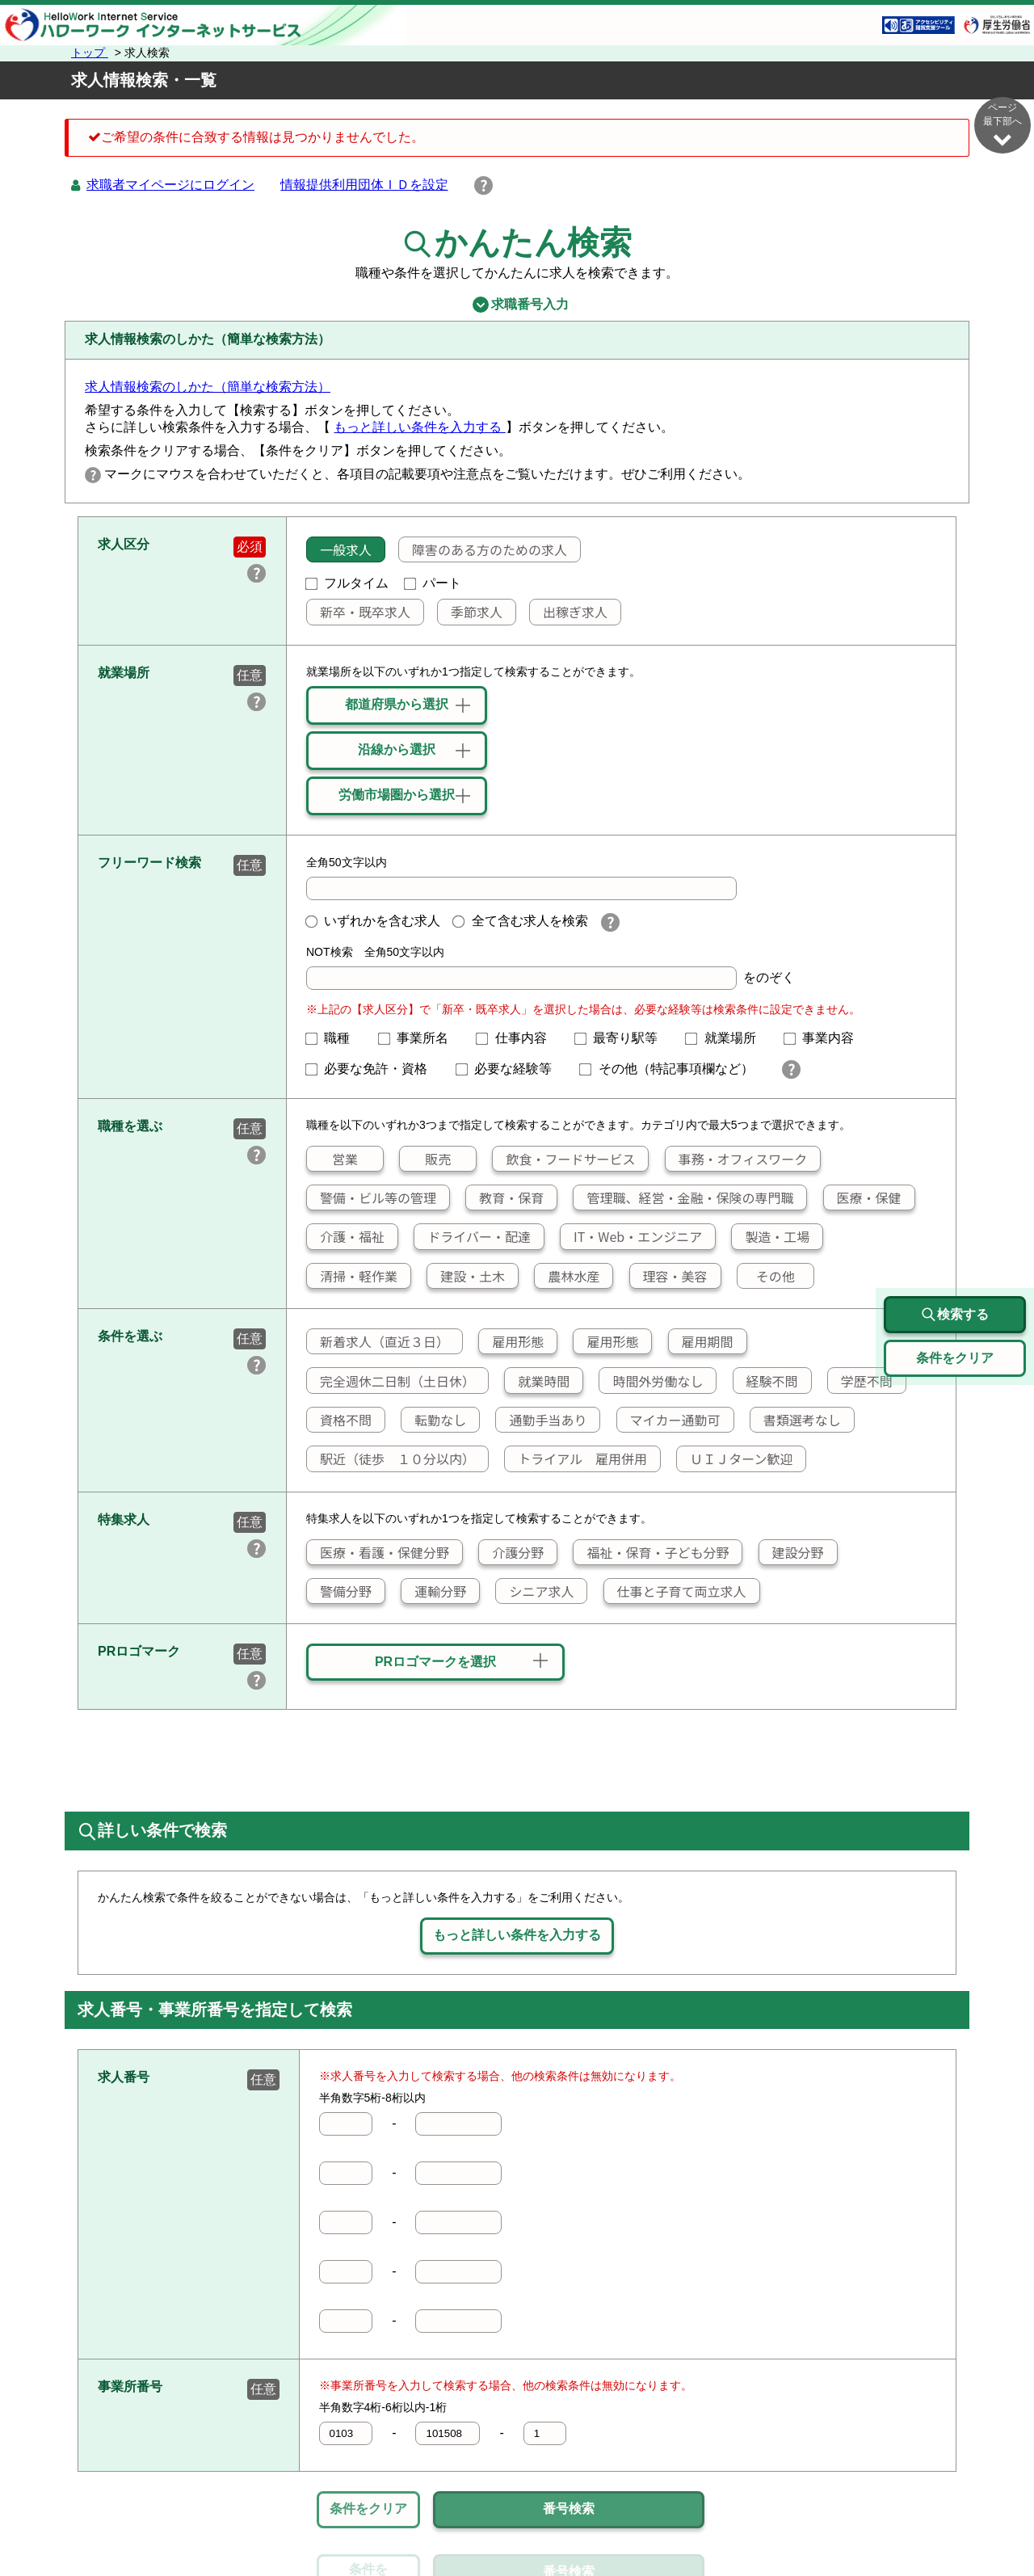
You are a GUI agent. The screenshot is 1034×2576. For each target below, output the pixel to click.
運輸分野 (433, 1591)
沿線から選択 (396, 749)
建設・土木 (466, 1276)
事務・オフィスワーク (736, 1158)
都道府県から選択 (396, 704)
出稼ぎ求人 (568, 611)
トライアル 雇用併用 (576, 1458)
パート (433, 583)
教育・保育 (505, 1197)
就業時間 (537, 1381)
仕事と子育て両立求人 (675, 1591)
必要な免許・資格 (373, 1068)
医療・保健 (863, 1197)
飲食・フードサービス (564, 1158)
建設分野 (791, 1552)
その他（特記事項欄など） (673, 1068)
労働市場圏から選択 (396, 795)
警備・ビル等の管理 (371, 1197)
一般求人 (339, 549)
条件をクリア (368, 2508)
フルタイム (347, 583)
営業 (332, 1158)
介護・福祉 (346, 1236)
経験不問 (765, 1381)
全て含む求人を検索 (520, 921)
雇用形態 (511, 1341)
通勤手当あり (541, 1419)
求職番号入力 (516, 304)
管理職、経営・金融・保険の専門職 (683, 1197)
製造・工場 (770, 1236)
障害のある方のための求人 (483, 549)
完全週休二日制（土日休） (391, 1381)
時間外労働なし (651, 1381)
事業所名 (420, 1038)
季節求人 (470, 611)
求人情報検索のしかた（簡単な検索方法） (207, 387)
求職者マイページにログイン (170, 185)
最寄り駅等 (622, 1038)
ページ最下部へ (1002, 125)
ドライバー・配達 (472, 1236)
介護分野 (511, 1552)
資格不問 (339, 1419)
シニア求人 (535, 1591)
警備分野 (339, 1591)
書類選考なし (795, 1419)
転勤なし (433, 1419)
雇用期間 (701, 1341)
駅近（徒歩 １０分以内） (391, 1458)
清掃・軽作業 (352, 1276)
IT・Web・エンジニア (631, 1236)
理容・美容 (669, 1276)
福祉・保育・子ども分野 (651, 1552)
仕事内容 (518, 1038)
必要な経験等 (510, 1068)
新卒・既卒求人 (358, 611)
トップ (89, 52)
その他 (766, 1276)
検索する (955, 1315)
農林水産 (567, 1276)
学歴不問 (860, 1381)
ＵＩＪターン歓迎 (734, 1458)
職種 (334, 1038)
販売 (425, 1158)
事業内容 (825, 1038)
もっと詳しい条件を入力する (419, 427)
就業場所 (727, 1038)
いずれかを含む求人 (373, 921)
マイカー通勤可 (669, 1419)
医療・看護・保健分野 (378, 1552)
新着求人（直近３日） (378, 1341)
